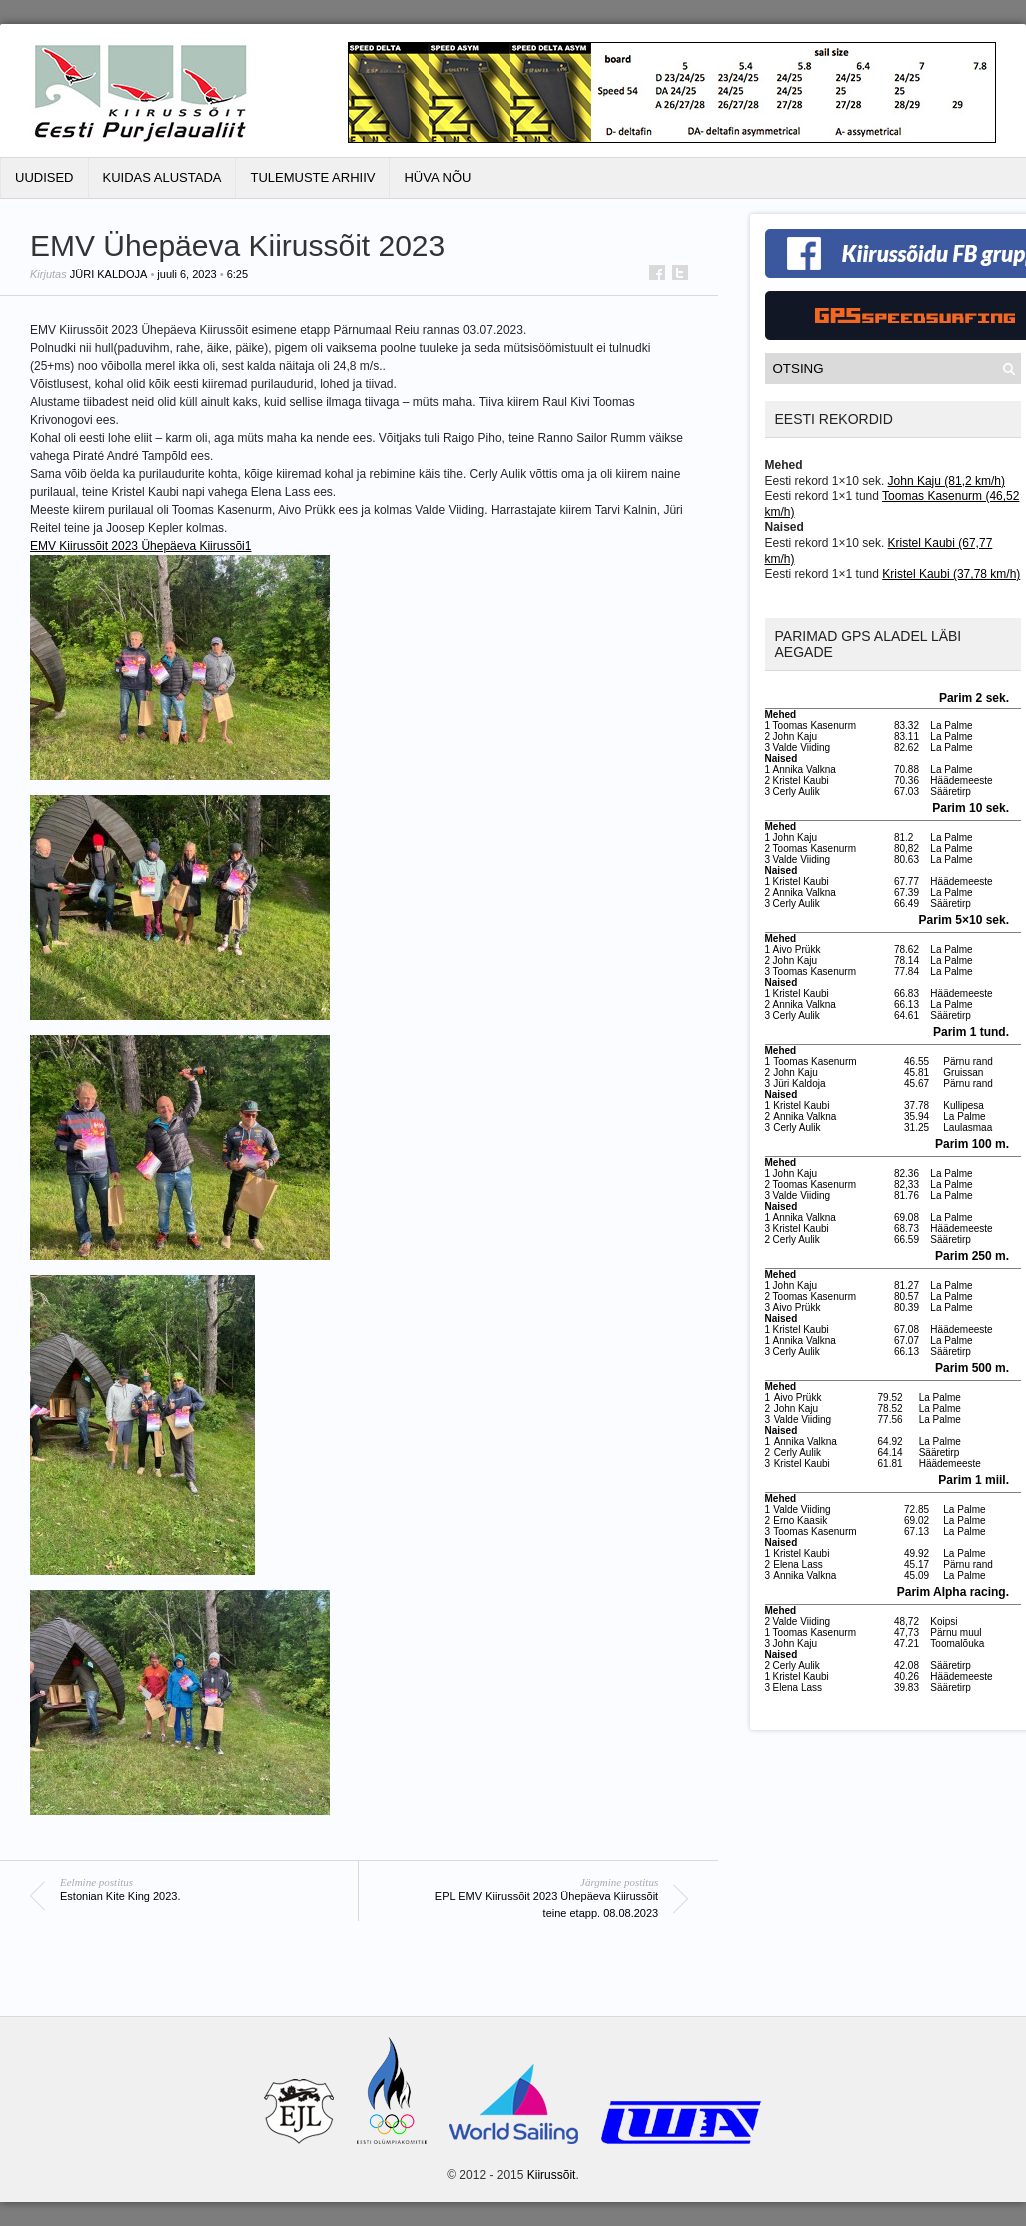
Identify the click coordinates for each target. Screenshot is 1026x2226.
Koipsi (943, 1621)
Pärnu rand (967, 1061)
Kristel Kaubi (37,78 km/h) (951, 574)
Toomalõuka (957, 1643)
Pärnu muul (955, 1632)
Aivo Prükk (797, 949)
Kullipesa (963, 1105)
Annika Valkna (804, 769)
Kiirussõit (551, 2175)
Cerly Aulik (796, 791)
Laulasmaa (967, 1127)
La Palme (951, 725)
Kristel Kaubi (801, 780)
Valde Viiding (801, 747)
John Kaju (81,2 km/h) (946, 481)
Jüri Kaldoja (109, 274)
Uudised (44, 177)
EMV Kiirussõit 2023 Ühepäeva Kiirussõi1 (140, 546)
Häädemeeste (961, 780)
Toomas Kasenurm (814, 725)
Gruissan (963, 1072)
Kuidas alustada (162, 177)
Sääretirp (950, 791)
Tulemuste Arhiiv (312, 177)
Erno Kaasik (800, 1520)
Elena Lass (797, 1564)
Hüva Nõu (437, 177)
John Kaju (795, 736)
